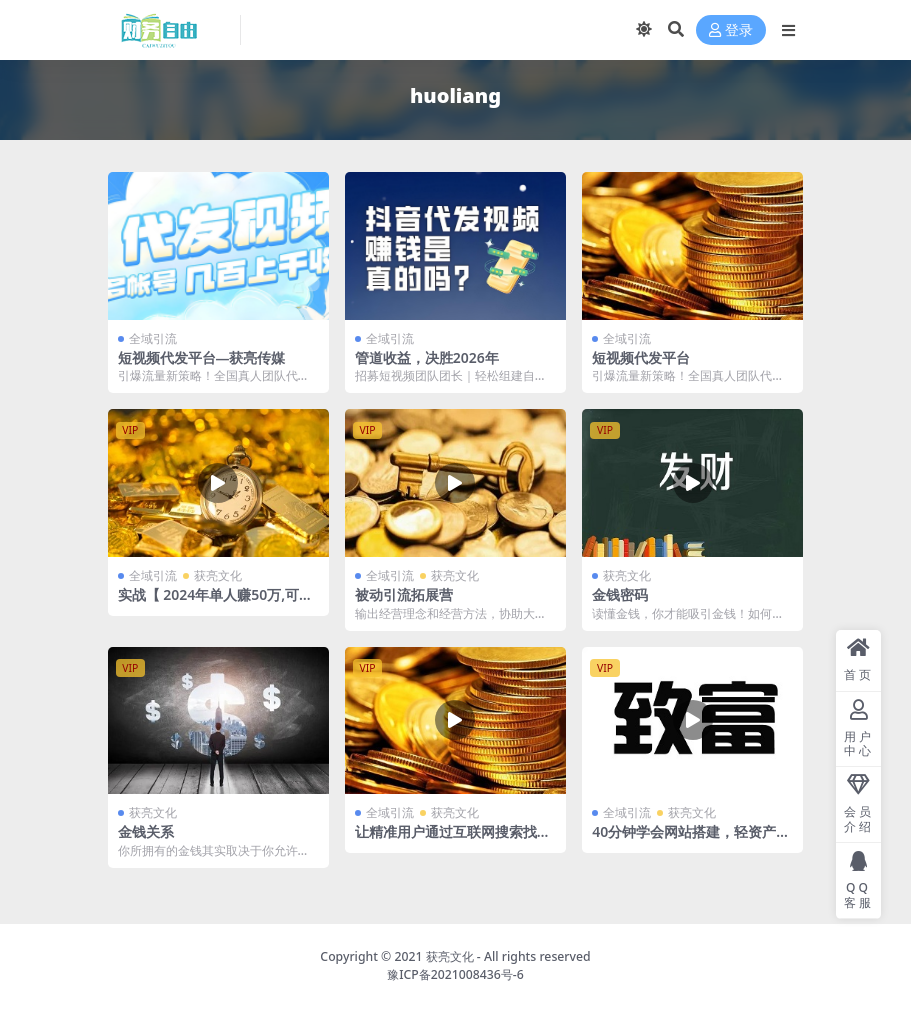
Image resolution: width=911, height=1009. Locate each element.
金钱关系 (146, 831)
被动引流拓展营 (404, 594)
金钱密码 (620, 594)
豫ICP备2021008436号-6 (455, 974)
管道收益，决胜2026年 (427, 357)
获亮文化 (218, 575)
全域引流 (153, 338)
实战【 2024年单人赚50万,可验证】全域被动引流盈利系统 (216, 603)
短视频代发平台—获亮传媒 (202, 357)
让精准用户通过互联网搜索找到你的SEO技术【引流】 (453, 840)
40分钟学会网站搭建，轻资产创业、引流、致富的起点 (691, 840)
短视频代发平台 (641, 357)
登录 (731, 30)
